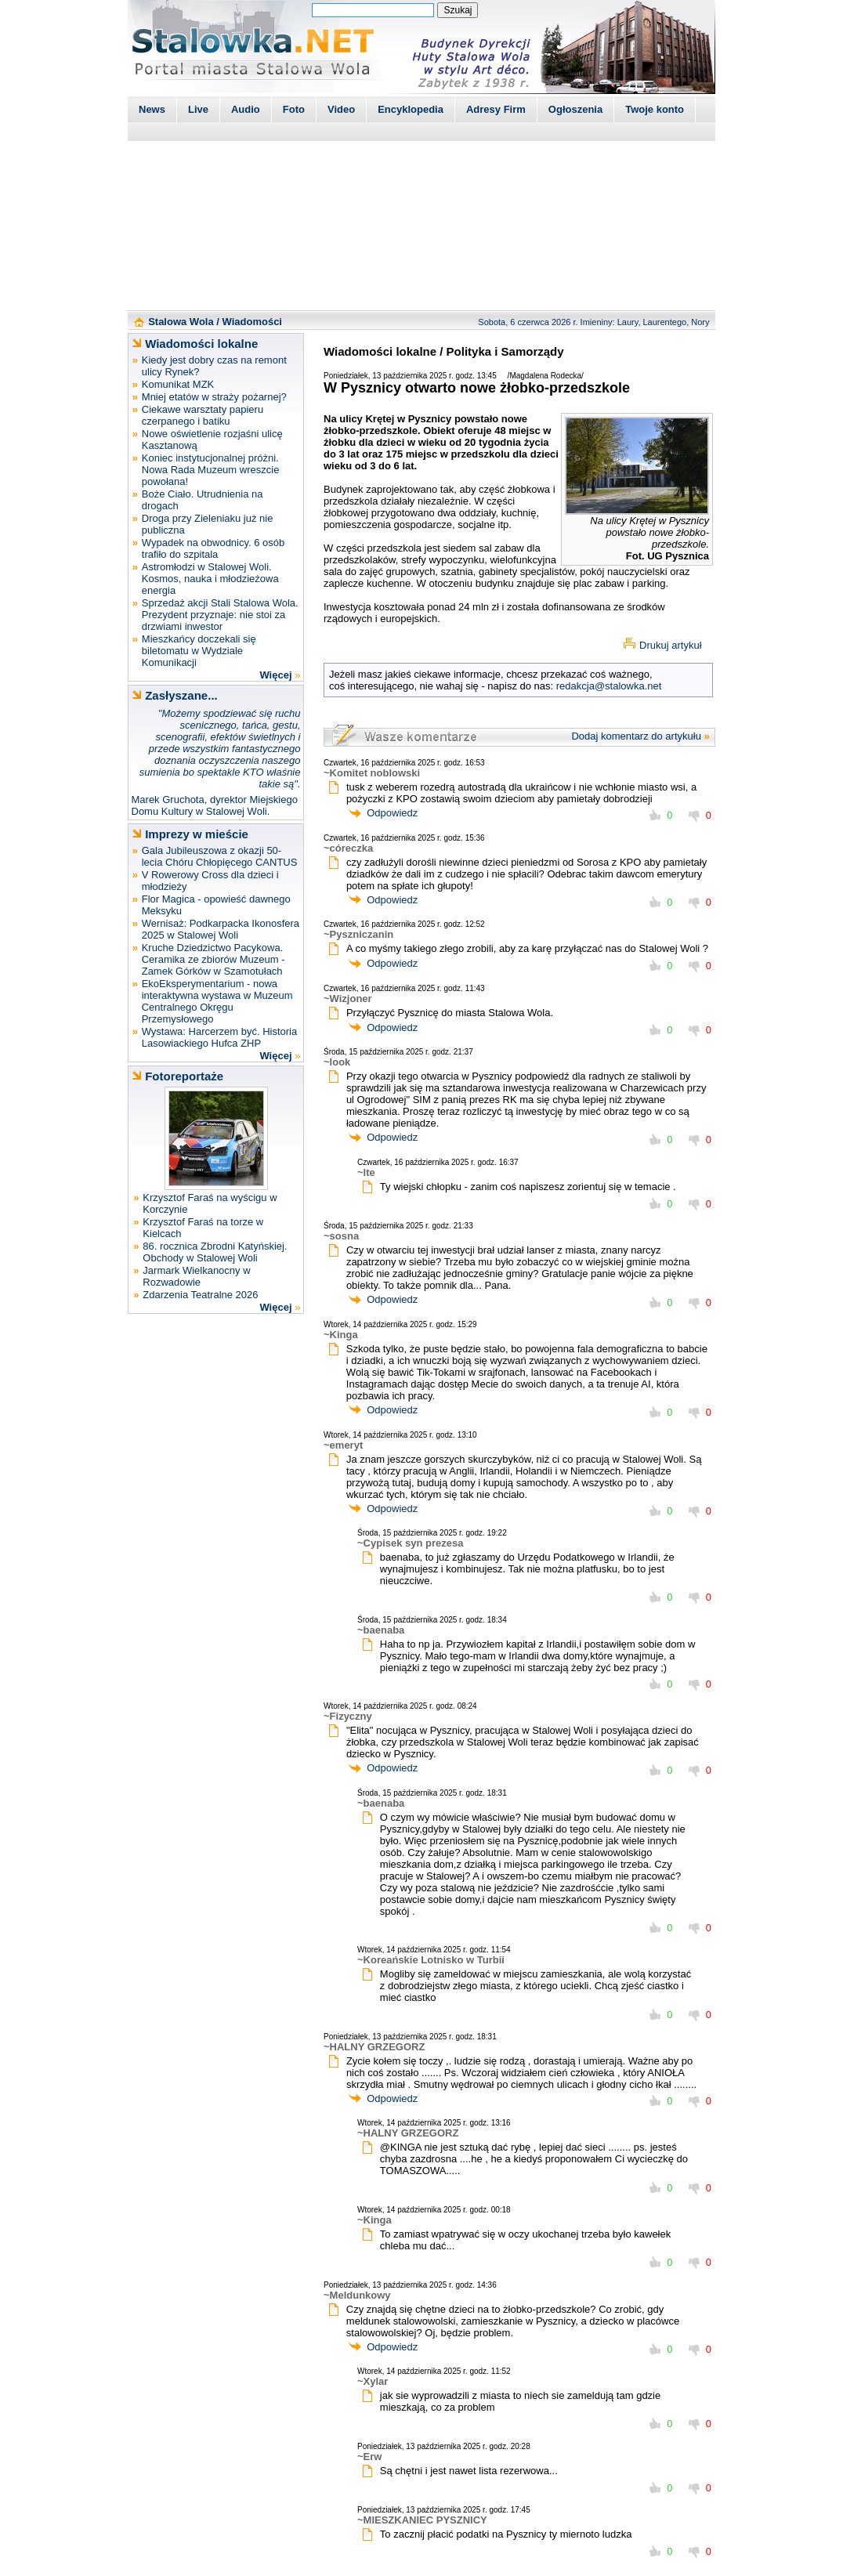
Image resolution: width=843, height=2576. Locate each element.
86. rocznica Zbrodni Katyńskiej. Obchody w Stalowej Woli (215, 1252)
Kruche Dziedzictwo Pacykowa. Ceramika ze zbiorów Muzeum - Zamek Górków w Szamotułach (213, 959)
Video (341, 109)
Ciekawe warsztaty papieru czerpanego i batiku (202, 415)
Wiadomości (252, 321)
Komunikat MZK (178, 384)
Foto (294, 109)
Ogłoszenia (575, 109)
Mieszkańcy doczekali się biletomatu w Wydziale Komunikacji (199, 650)
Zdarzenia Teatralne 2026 (200, 1295)
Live (198, 109)
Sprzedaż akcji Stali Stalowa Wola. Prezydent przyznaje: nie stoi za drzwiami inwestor (220, 614)
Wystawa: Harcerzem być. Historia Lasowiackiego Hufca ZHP (220, 1037)
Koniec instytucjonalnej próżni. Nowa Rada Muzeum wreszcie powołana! (211, 469)
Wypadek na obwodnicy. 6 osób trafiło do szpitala (213, 548)
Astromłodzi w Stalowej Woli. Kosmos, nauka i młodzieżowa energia (210, 578)
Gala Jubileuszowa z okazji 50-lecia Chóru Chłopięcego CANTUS (220, 856)
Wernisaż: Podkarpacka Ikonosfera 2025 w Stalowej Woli (220, 929)
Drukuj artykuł (670, 645)
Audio (245, 109)
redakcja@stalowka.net (609, 686)
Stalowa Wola (181, 321)
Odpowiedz (392, 813)
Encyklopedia (410, 109)
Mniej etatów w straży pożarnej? (214, 397)
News (152, 109)
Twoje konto (654, 109)
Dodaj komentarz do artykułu (635, 736)
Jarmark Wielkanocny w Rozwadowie (196, 1276)
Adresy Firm (496, 109)
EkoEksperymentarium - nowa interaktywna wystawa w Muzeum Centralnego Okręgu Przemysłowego (217, 1001)
